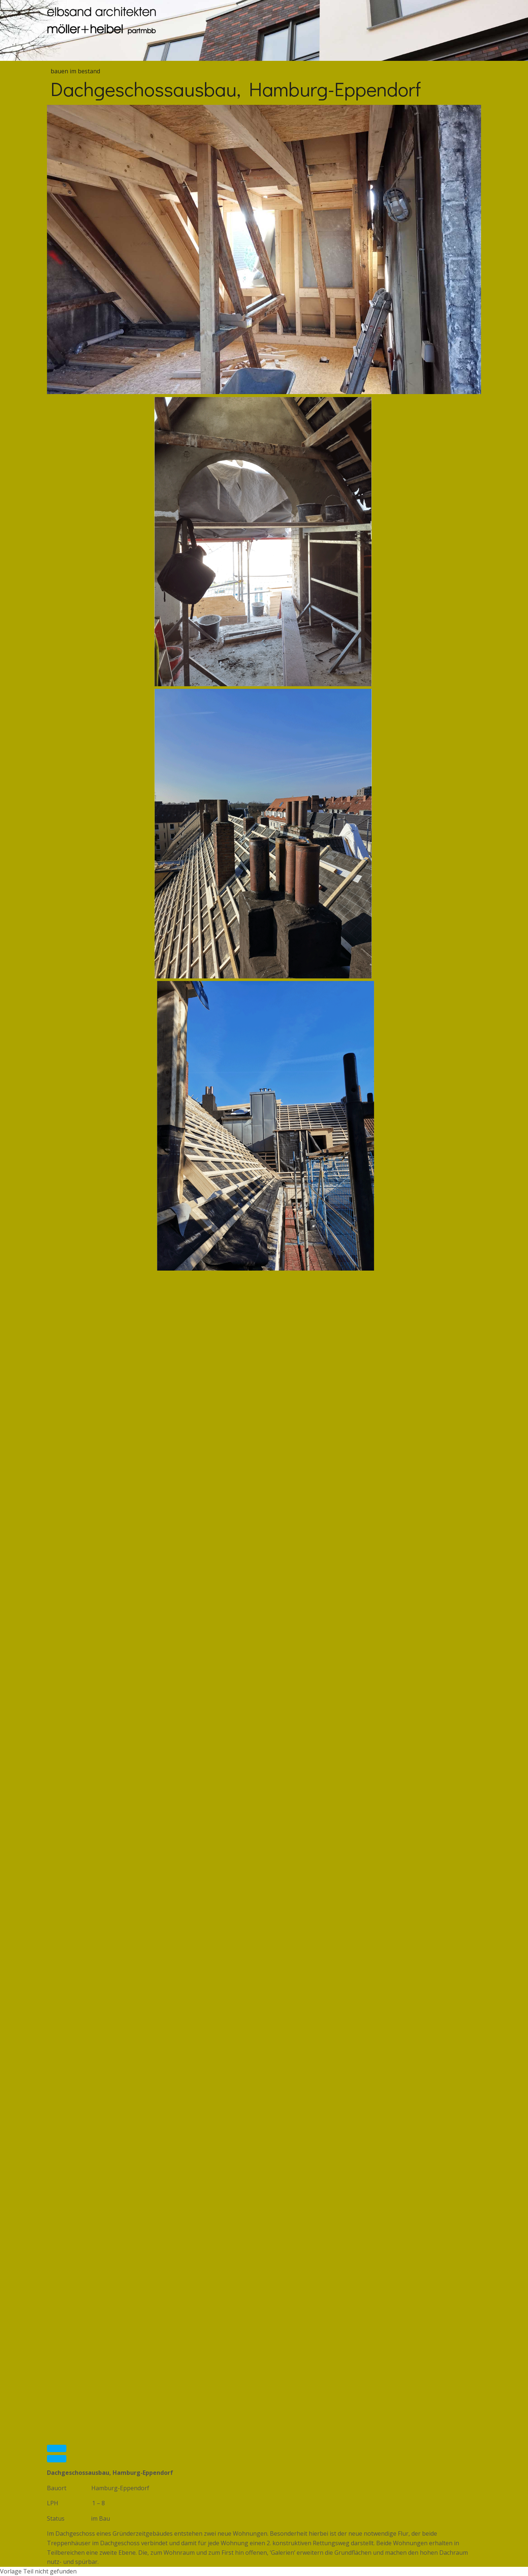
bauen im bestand (75, 71)
